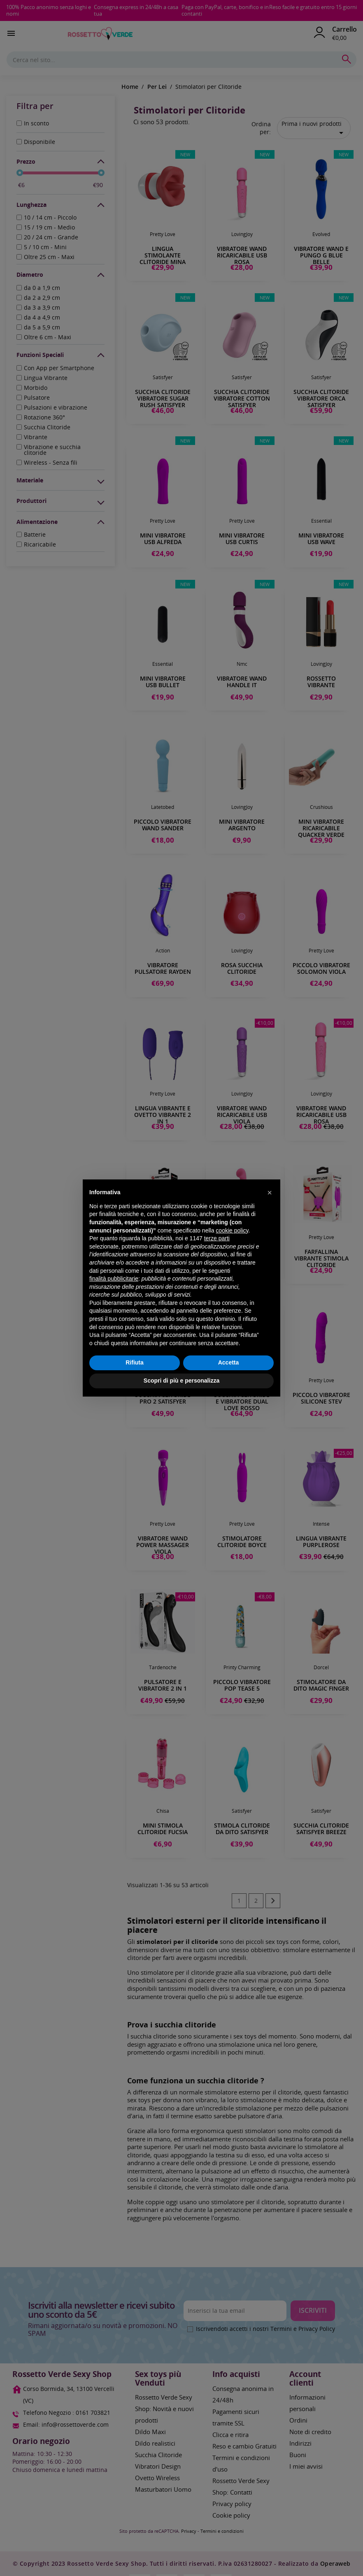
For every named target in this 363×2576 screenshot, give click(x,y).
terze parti (217, 1238)
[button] (269, 1192)
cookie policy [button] (232, 1230)
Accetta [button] (228, 1362)
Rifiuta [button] (135, 1362)
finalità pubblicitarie (113, 1278)
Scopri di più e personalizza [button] (181, 1380)
